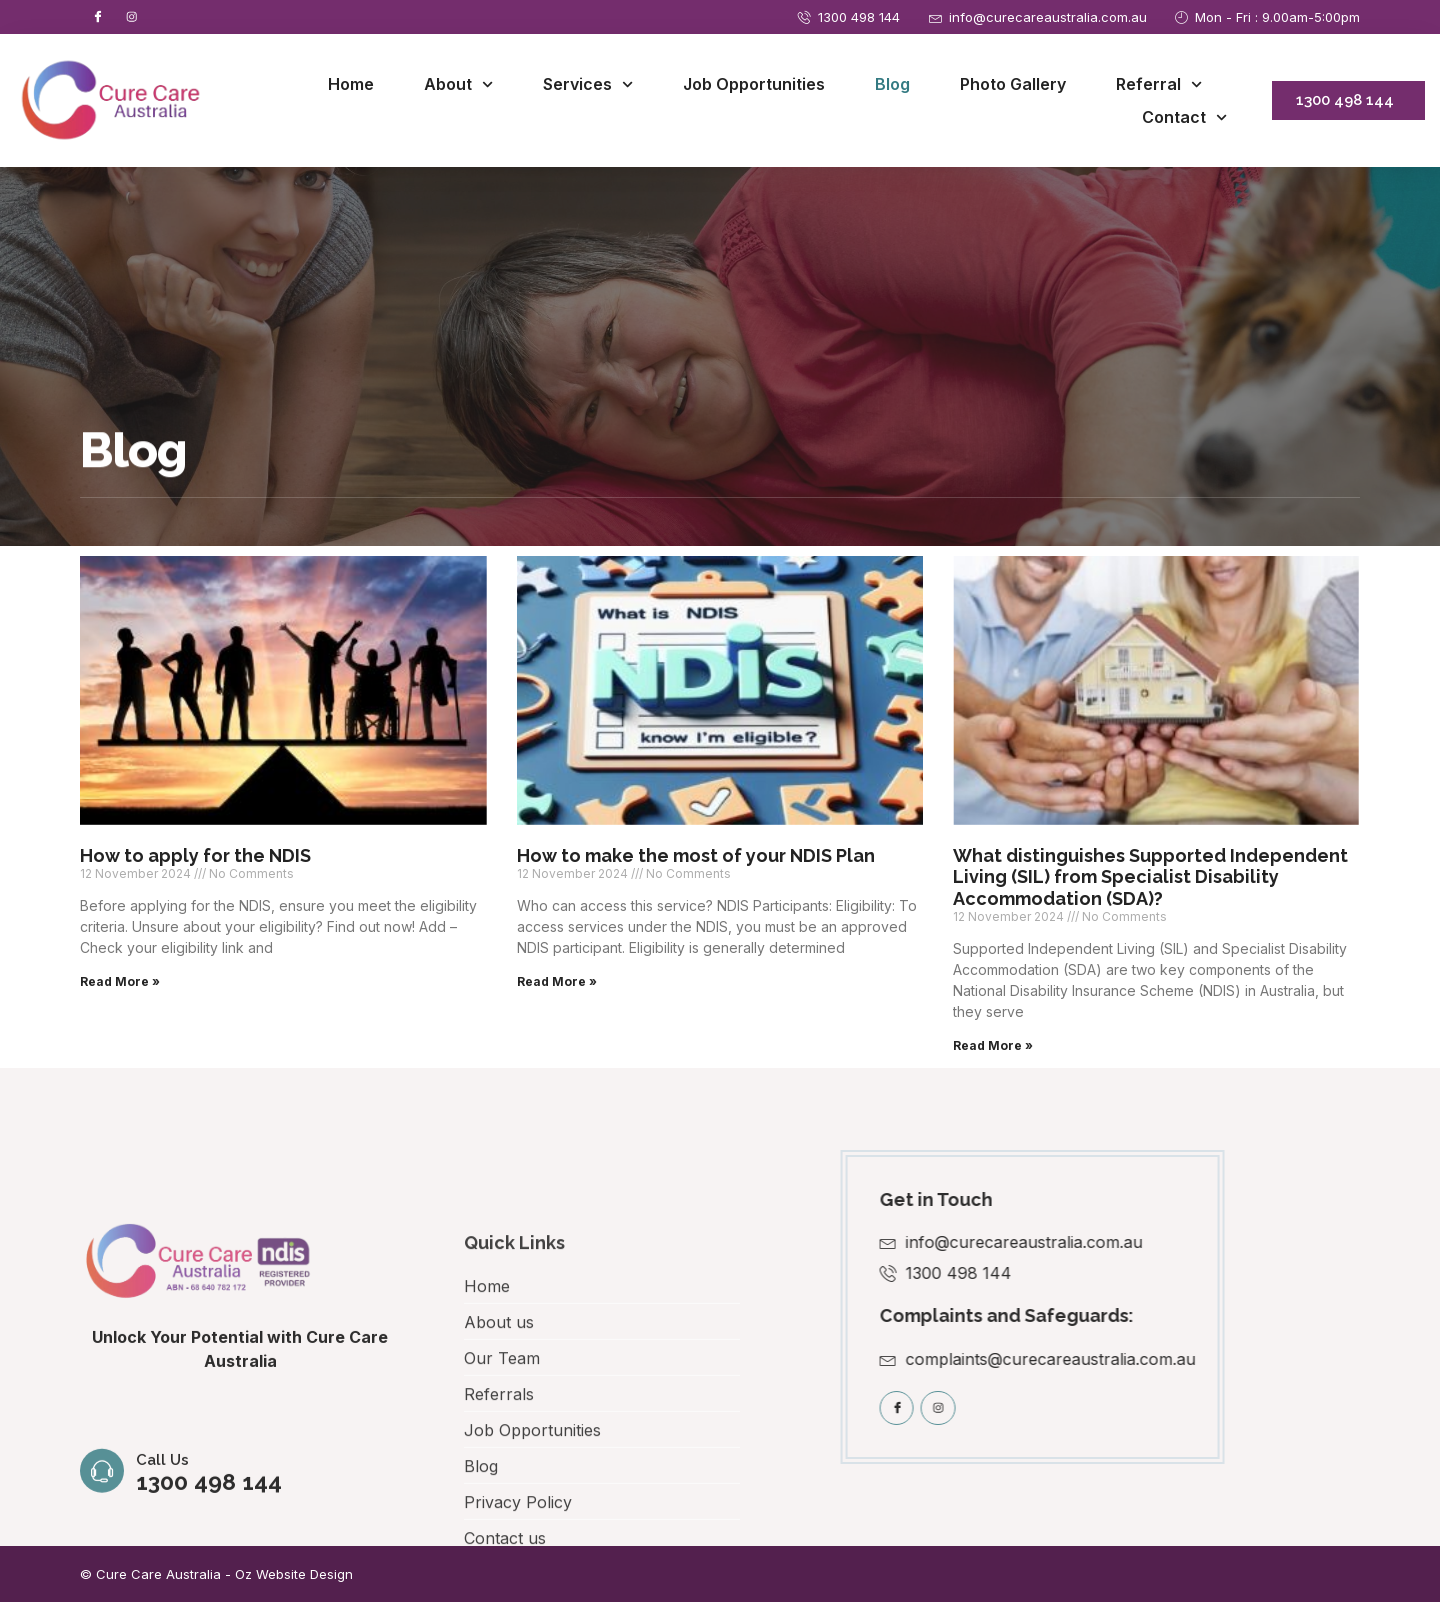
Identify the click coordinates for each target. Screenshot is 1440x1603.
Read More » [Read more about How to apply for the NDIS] (120, 982)
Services (588, 85)
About (458, 85)
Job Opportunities (754, 85)
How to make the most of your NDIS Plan (696, 856)
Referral (1159, 85)
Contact (1184, 119)
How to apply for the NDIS (195, 856)
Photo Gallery (1013, 85)
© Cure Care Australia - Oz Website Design (216, 1575)
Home (351, 85)
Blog (892, 85)
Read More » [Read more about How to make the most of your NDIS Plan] (557, 982)
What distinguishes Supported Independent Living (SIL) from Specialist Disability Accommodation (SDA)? (1150, 878)
